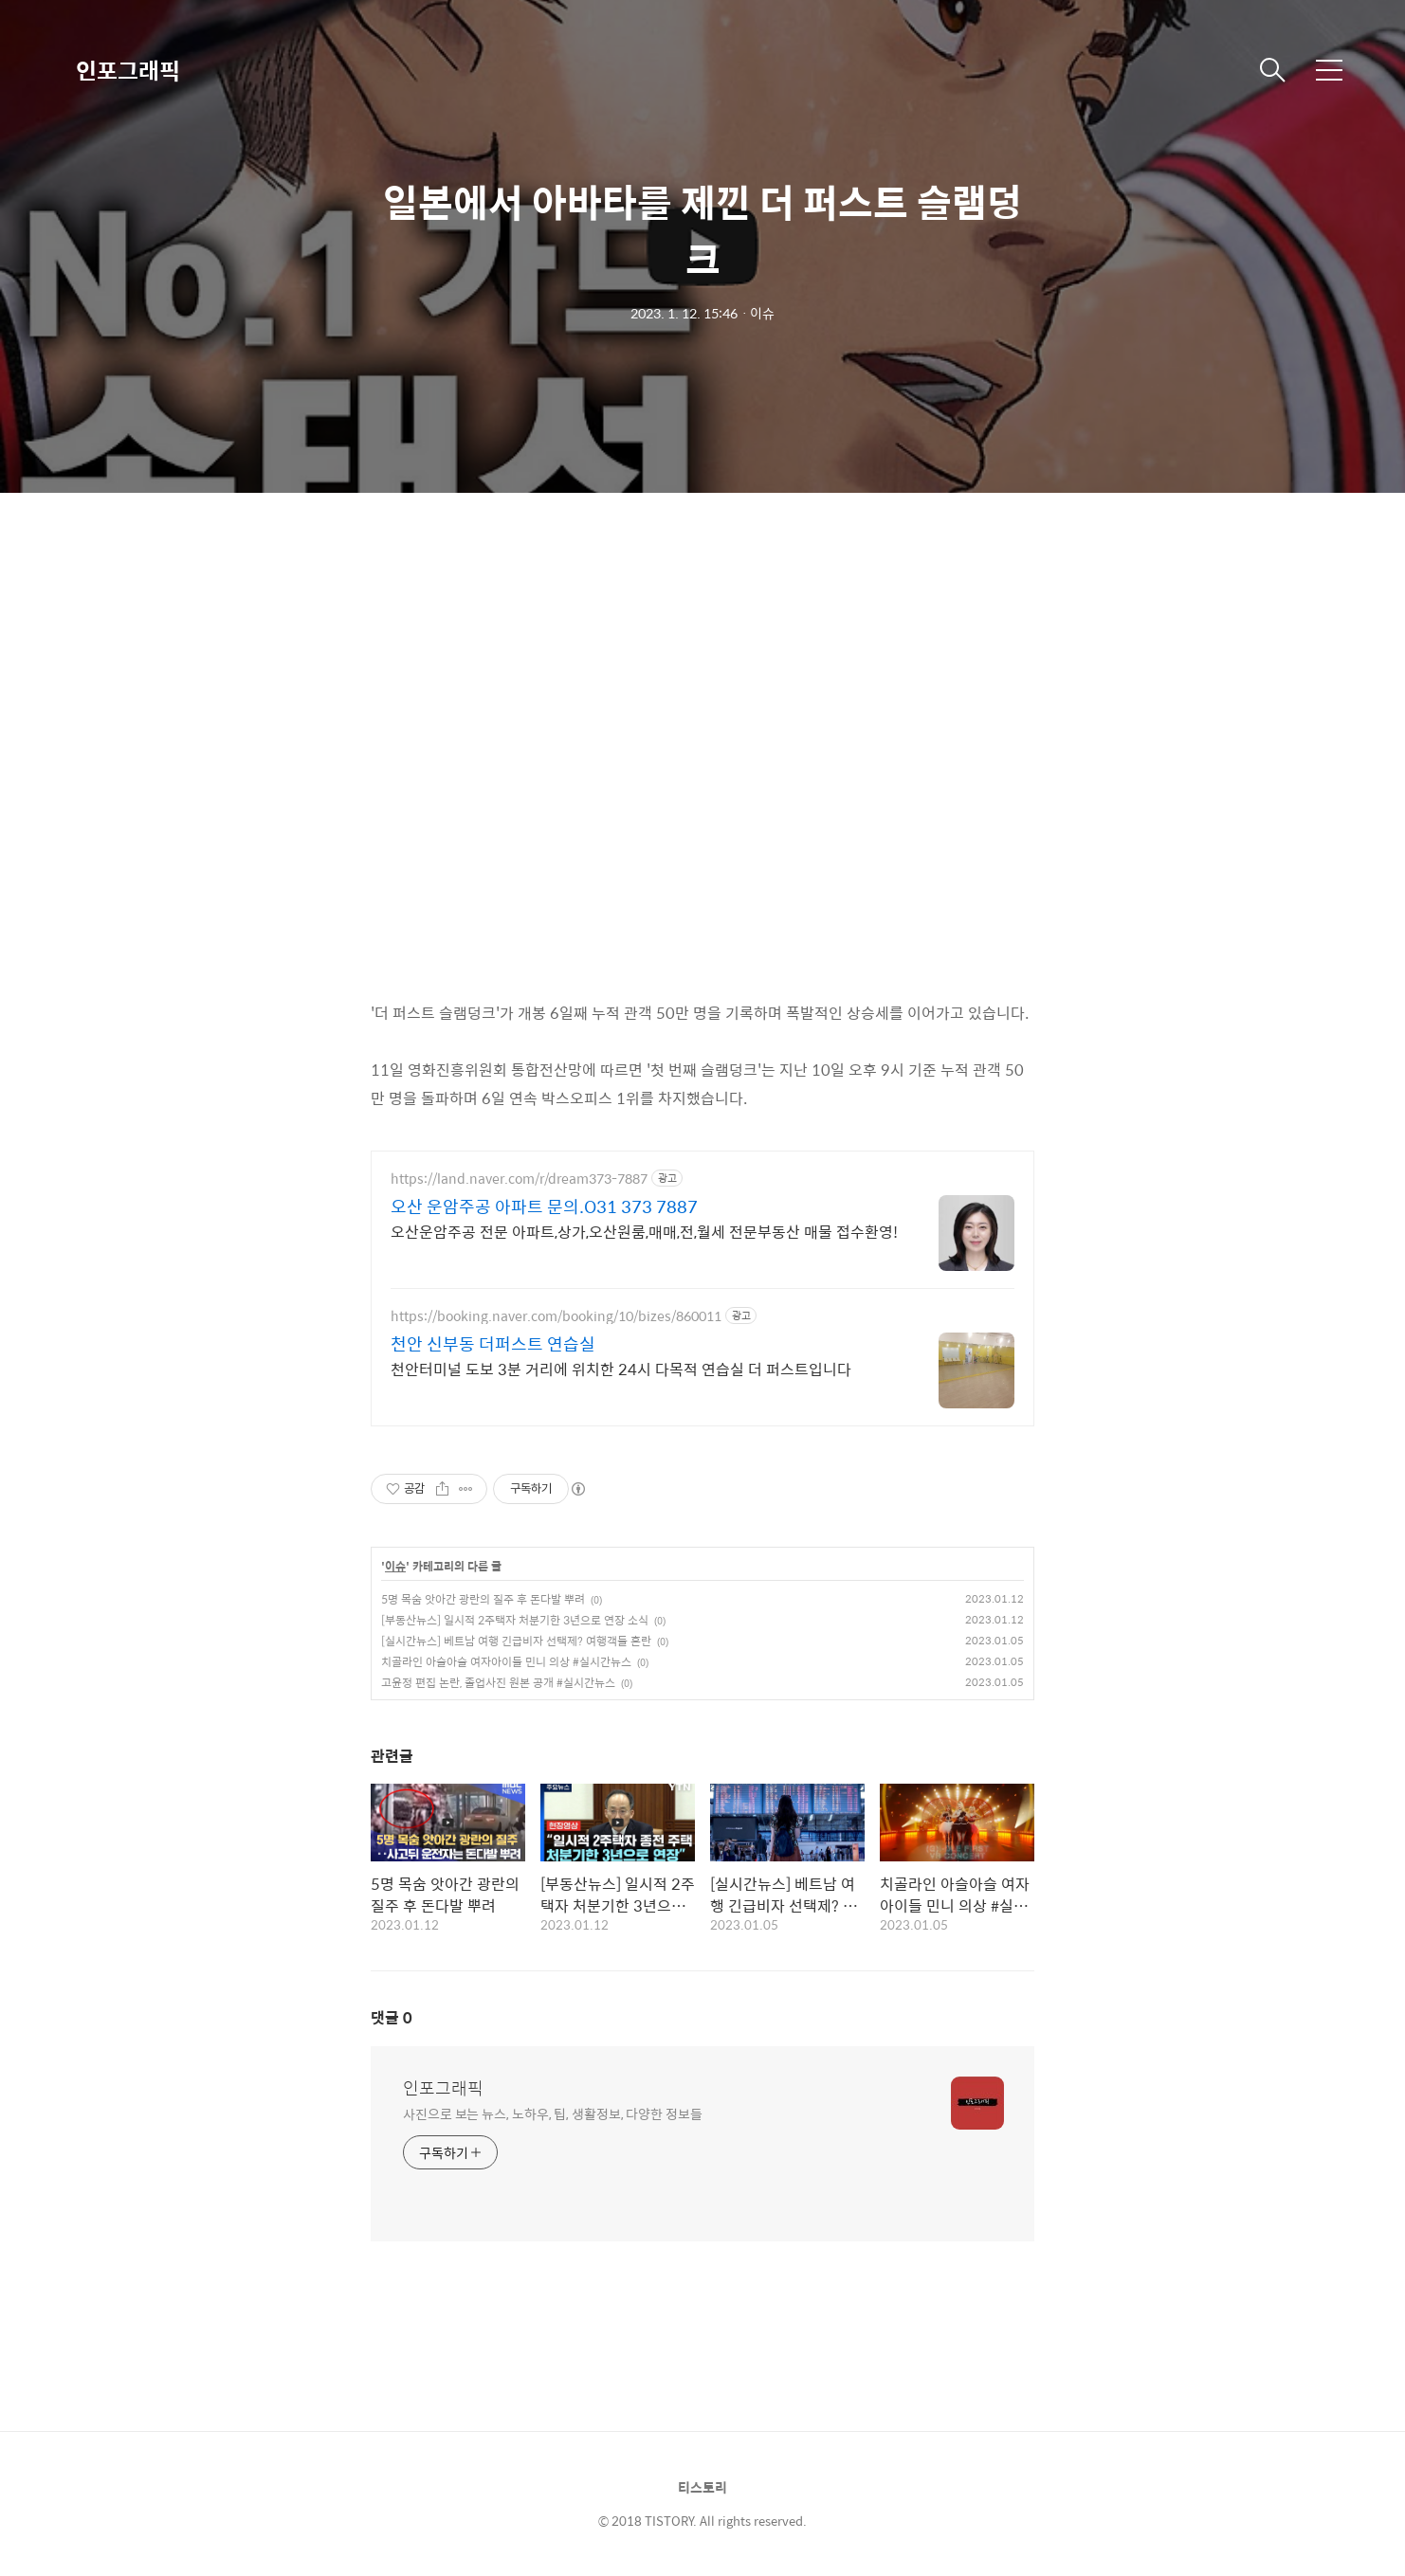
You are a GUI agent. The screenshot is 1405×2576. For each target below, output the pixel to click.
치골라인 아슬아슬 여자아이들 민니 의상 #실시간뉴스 (506, 1661)
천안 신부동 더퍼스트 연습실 (493, 1344)
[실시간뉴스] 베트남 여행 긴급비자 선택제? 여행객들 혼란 (516, 1640)
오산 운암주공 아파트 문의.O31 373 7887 (544, 1206)
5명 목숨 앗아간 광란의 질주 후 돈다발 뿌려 (483, 1598)
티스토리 (702, 2486)
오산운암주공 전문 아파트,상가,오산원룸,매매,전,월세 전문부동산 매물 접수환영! (644, 1231)
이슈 (395, 1566)
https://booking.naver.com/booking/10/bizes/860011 (556, 1316)
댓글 (391, 2017)
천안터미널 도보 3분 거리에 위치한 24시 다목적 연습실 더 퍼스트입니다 (621, 1368)
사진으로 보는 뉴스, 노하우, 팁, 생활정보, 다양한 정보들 (552, 2113)
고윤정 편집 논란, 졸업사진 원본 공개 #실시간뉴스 (498, 1682)
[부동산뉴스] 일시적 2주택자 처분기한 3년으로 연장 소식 (514, 1619)
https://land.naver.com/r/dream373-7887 (519, 1178)
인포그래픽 (128, 70)
